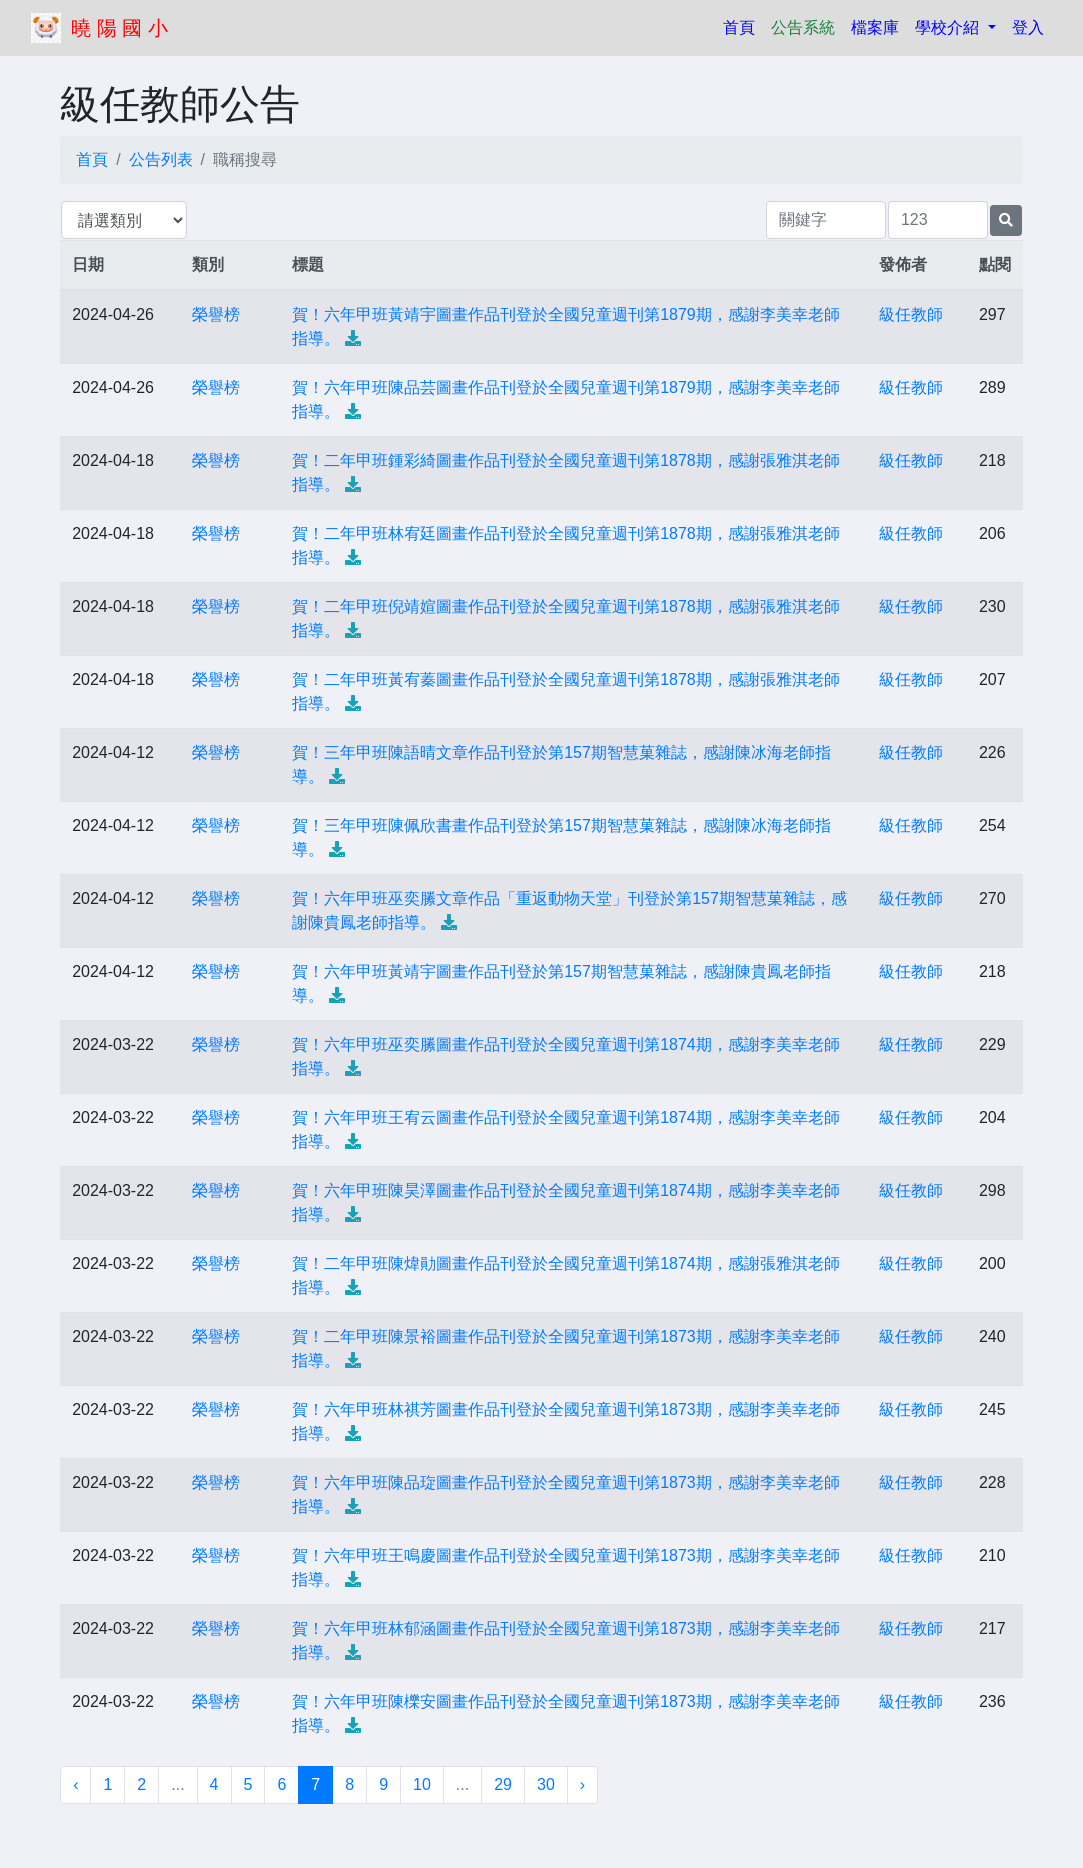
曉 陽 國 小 (119, 28)
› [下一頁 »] (582, 1784)
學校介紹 (949, 27)
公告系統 (803, 27)
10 (422, 1784)
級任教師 (911, 314)
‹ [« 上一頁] (75, 1784)
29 (503, 1784)
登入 (1028, 27)
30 (546, 1784)
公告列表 (161, 159)
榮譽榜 (216, 314)
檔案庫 (875, 27)
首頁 (743, 25)
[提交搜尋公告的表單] (1006, 220)
